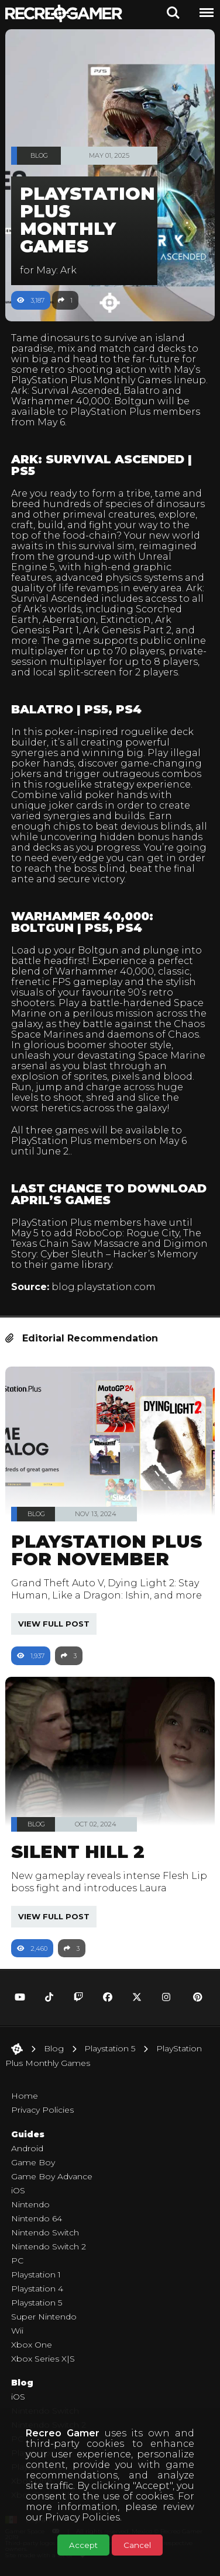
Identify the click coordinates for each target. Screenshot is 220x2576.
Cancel (137, 2545)
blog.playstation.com (103, 1286)
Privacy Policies (82, 2517)
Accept (83, 2545)
